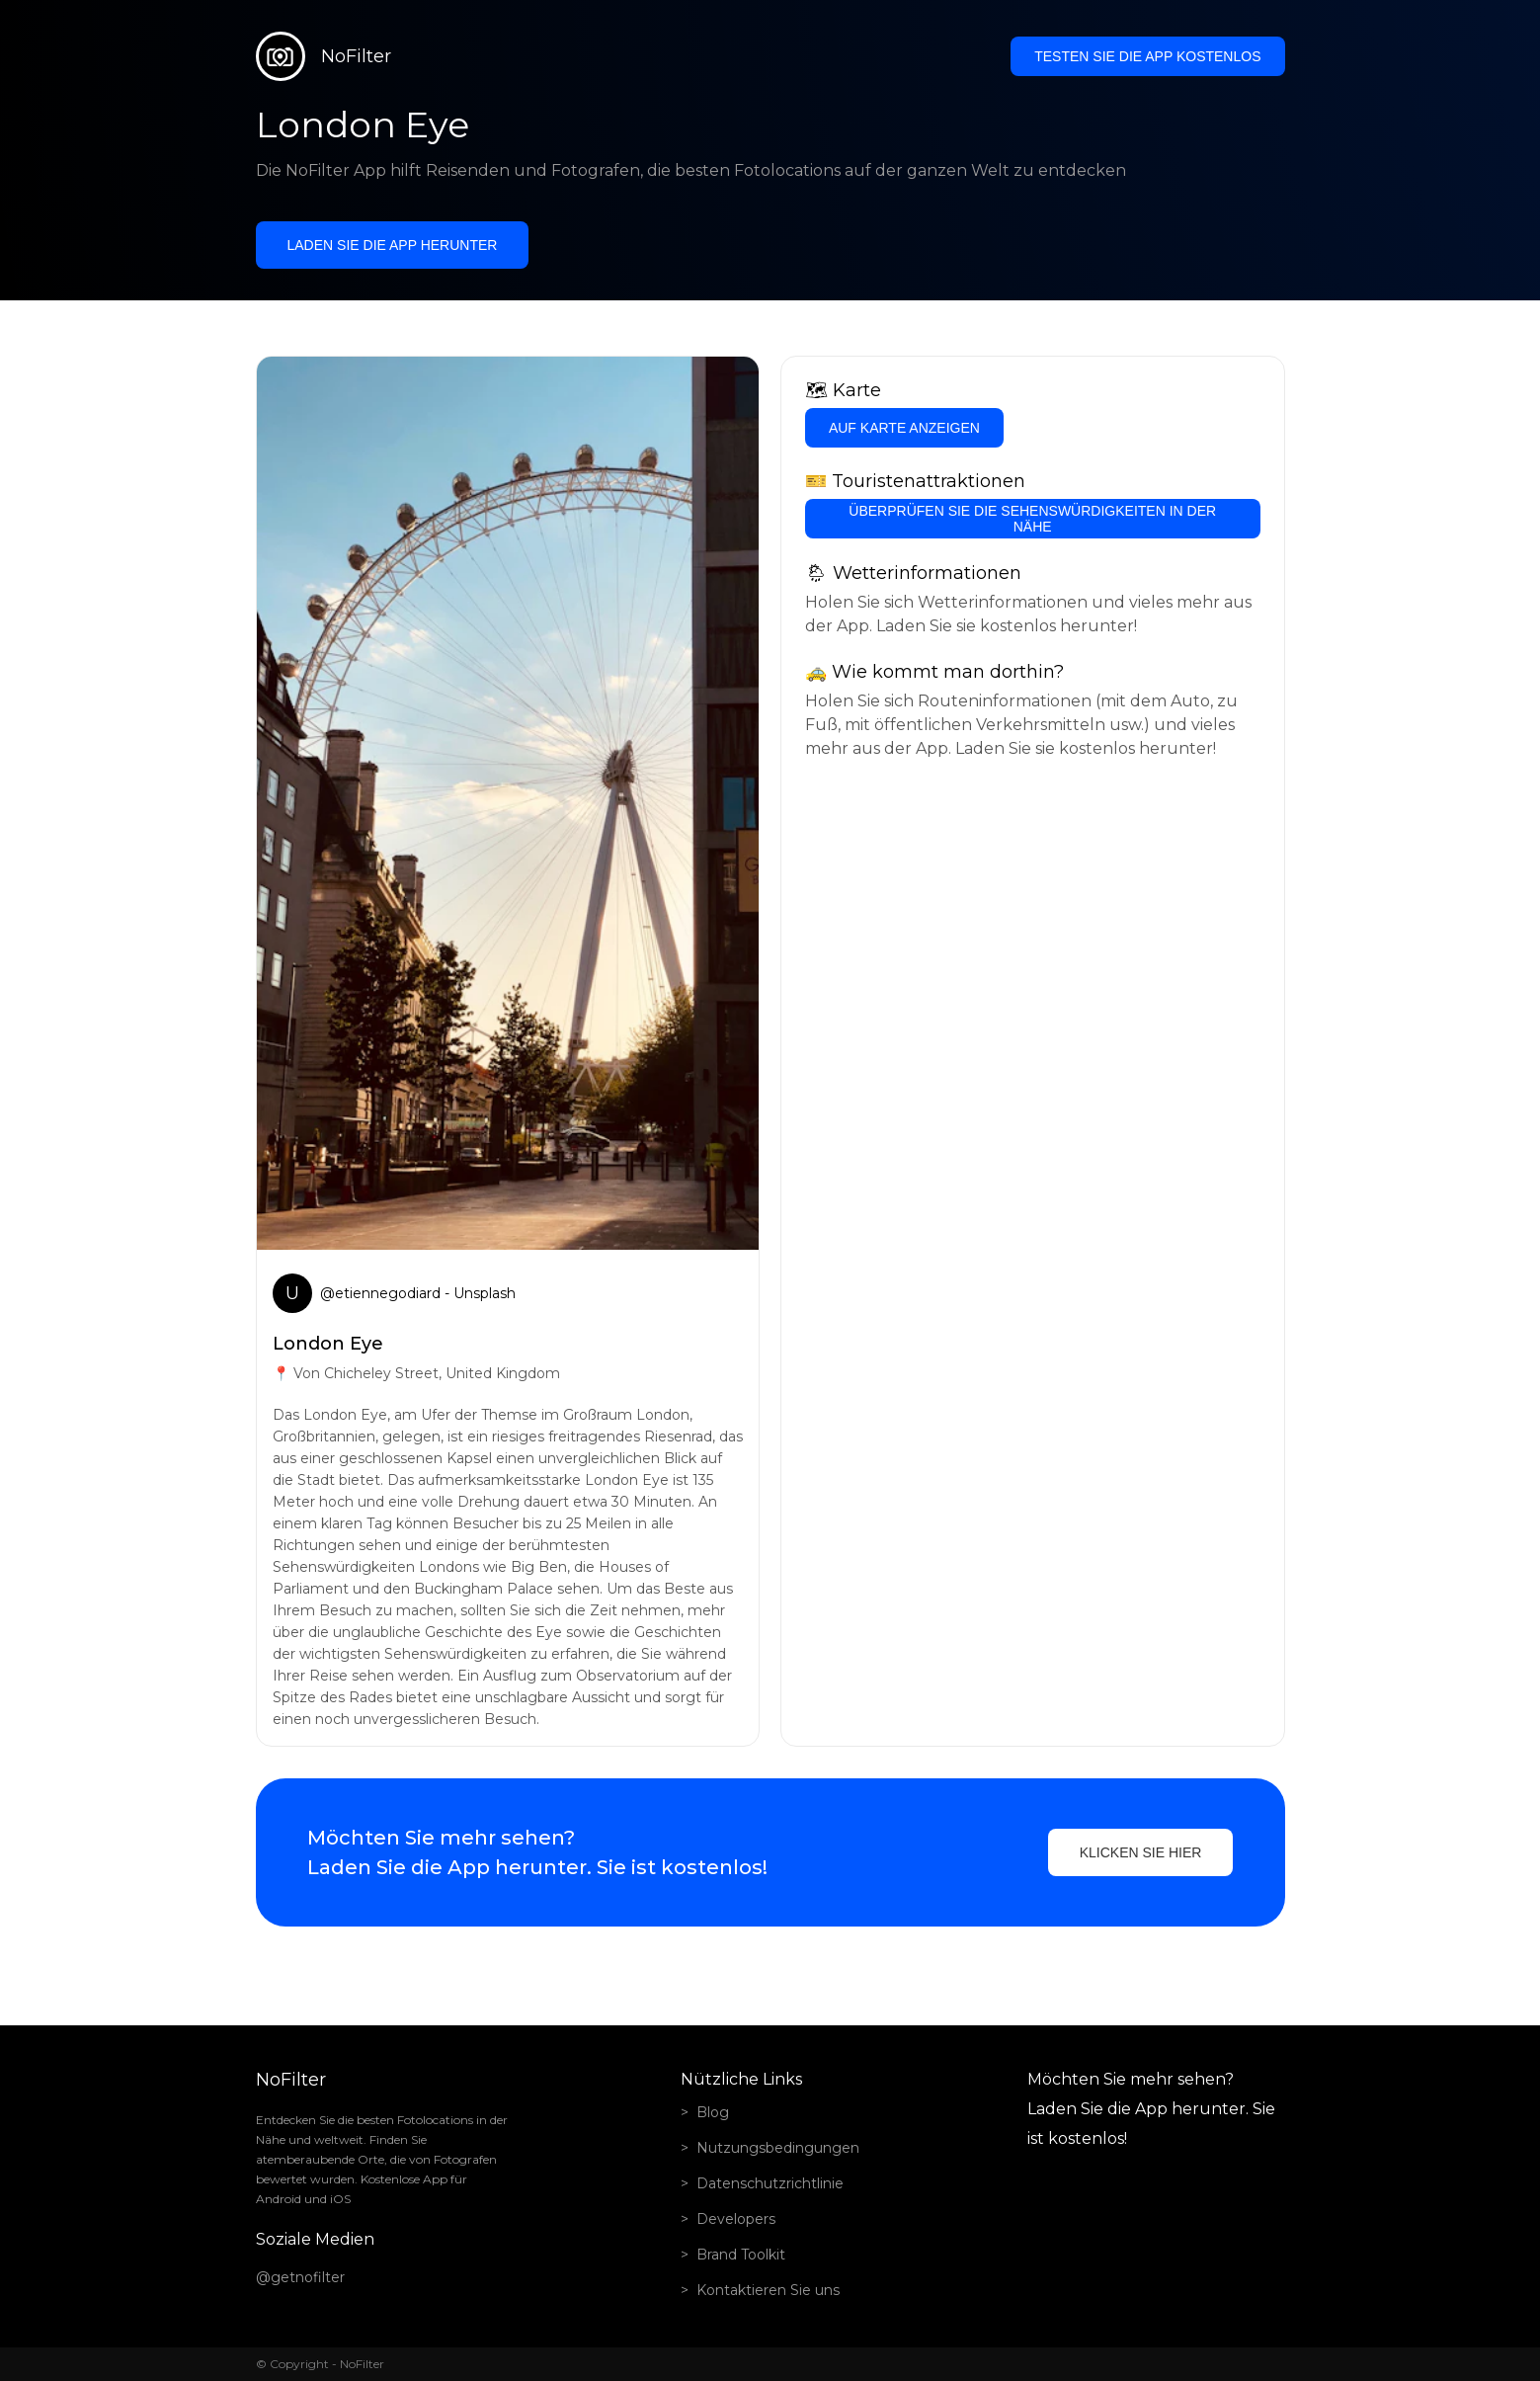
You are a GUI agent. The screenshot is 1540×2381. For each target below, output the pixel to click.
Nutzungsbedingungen (777, 2148)
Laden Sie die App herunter (392, 245)
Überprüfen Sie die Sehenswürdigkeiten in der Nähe (1032, 518)
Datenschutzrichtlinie (770, 2183)
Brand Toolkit (740, 2254)
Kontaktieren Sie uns (768, 2290)
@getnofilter (300, 2277)
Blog (712, 2112)
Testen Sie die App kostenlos (1147, 56)
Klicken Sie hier (1141, 1852)
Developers (735, 2219)
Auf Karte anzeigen (904, 428)
